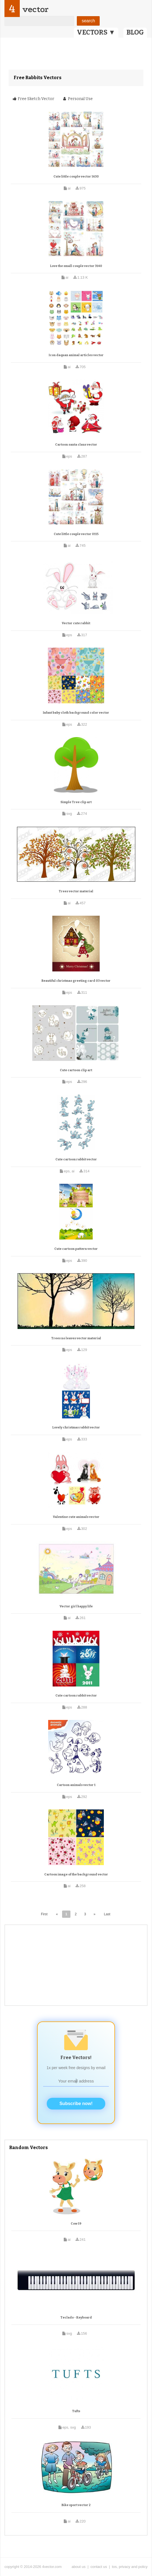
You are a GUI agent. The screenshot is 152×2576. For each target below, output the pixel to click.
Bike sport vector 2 (76, 2505)
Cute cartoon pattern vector (76, 1249)
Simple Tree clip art (76, 802)
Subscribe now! (75, 2103)
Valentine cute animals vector (76, 1517)
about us (78, 2567)
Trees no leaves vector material (76, 1338)
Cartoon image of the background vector (76, 1874)
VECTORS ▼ (96, 32)
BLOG (135, 32)
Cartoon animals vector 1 (76, 1785)
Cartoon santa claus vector (76, 444)
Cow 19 (76, 2223)
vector (35, 9)
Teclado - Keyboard (76, 2317)
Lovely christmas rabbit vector (76, 1427)
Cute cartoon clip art (76, 1070)
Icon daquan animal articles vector (76, 355)
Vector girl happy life (76, 1606)
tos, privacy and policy (130, 2567)
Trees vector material (76, 891)
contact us (98, 2567)
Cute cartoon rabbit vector (76, 1159)
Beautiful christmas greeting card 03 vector (76, 981)
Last (107, 1914)
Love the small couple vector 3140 (76, 266)
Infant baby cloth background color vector (76, 713)
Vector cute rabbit (76, 623)
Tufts (76, 2411)
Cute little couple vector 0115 (76, 534)
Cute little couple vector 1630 (76, 176)
